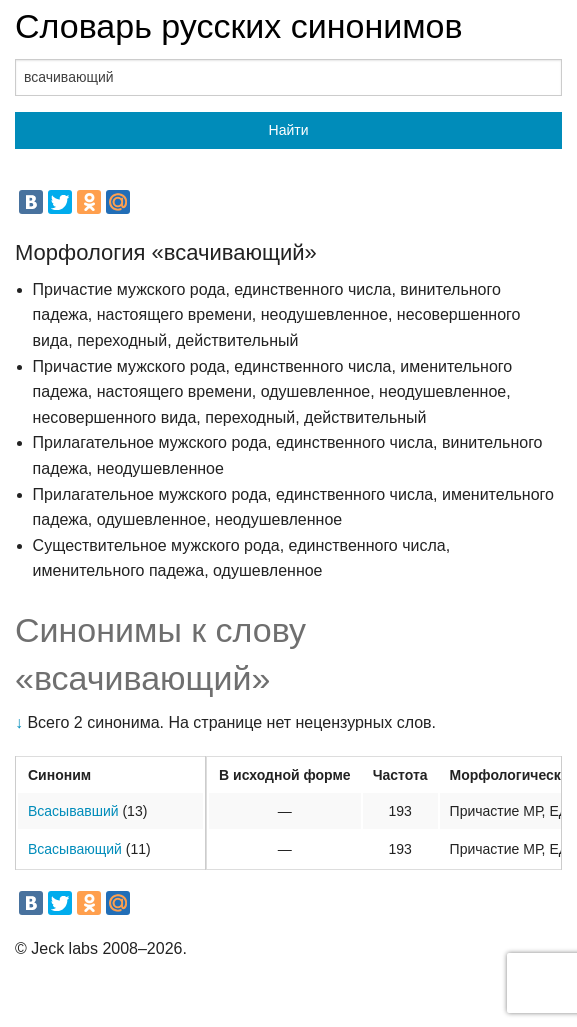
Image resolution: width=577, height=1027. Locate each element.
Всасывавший (73, 811)
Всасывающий (75, 849)
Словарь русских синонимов (239, 26)
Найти (289, 130)
